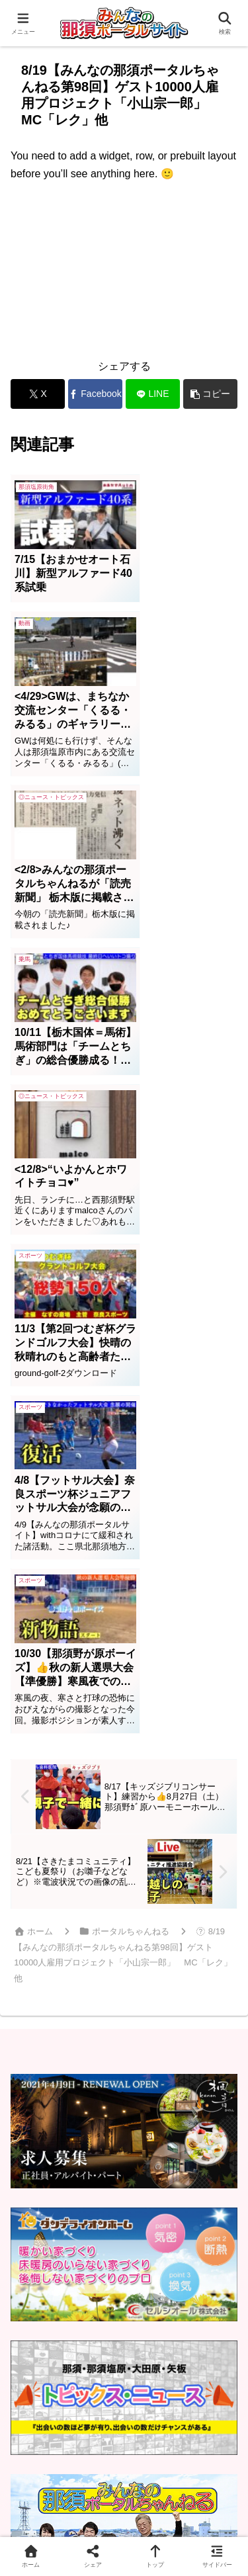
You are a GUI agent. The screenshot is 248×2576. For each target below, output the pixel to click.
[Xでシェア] (38, 394)
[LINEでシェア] (153, 394)
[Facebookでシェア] (95, 394)
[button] (210, 394)
